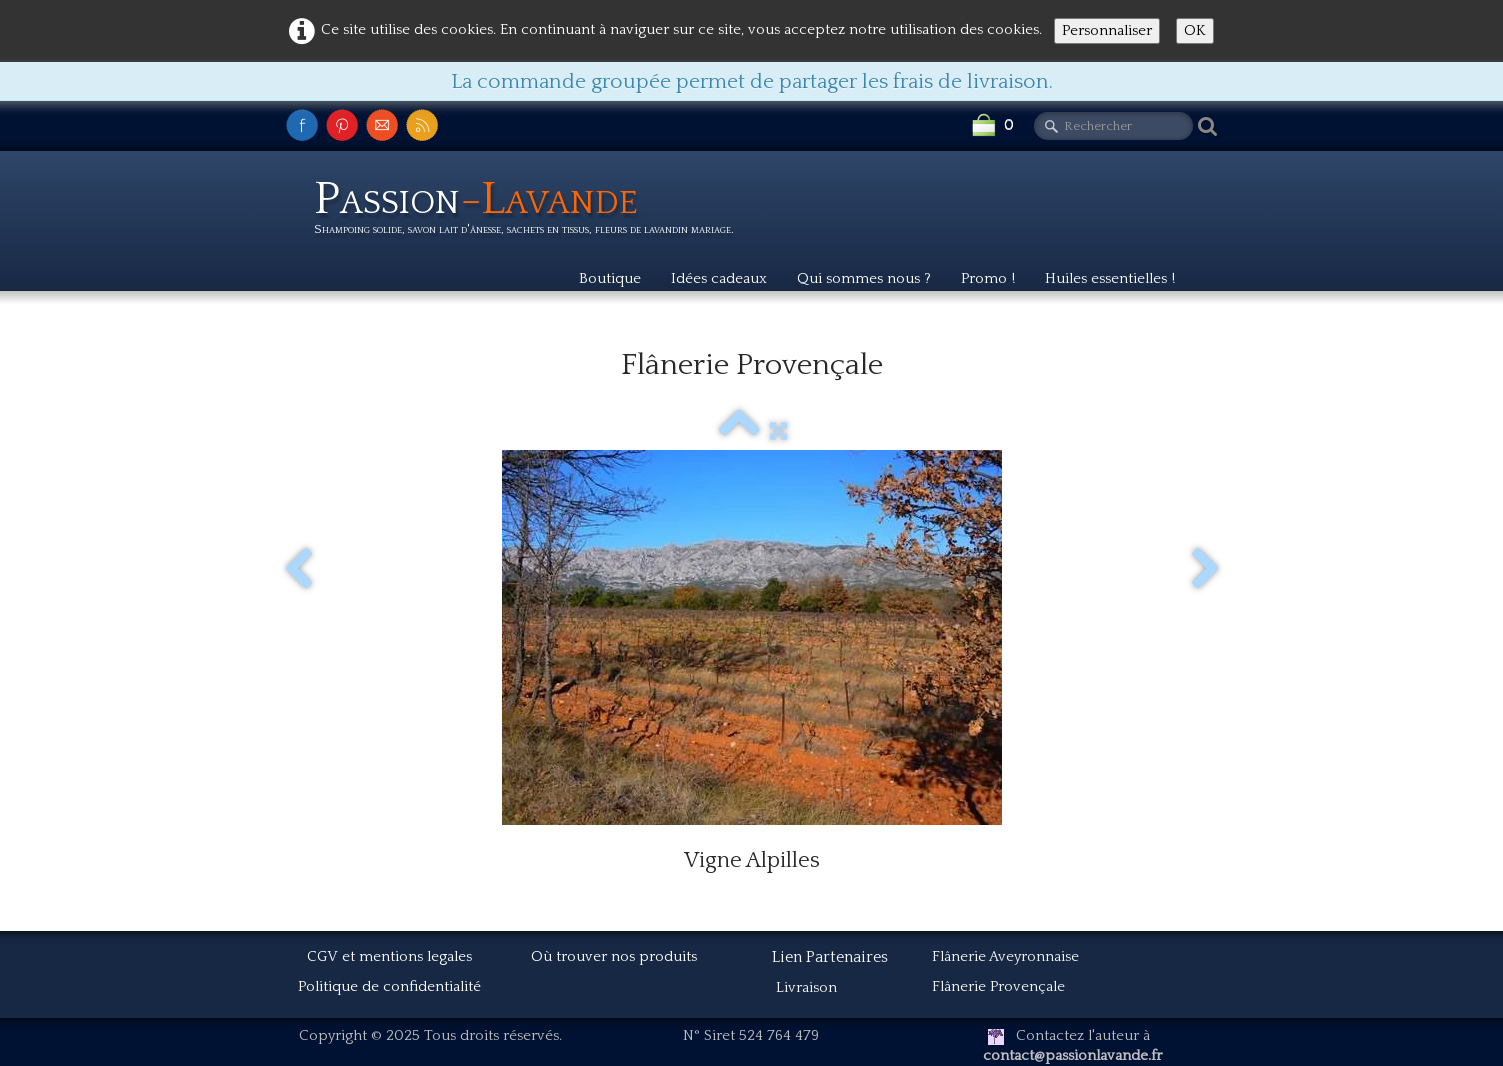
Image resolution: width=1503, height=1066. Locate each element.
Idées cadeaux (719, 278)
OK (1195, 30)
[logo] (531, 211)
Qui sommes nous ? (864, 278)
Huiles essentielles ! (1110, 278)
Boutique (610, 278)
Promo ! (988, 278)
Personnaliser (1107, 30)
